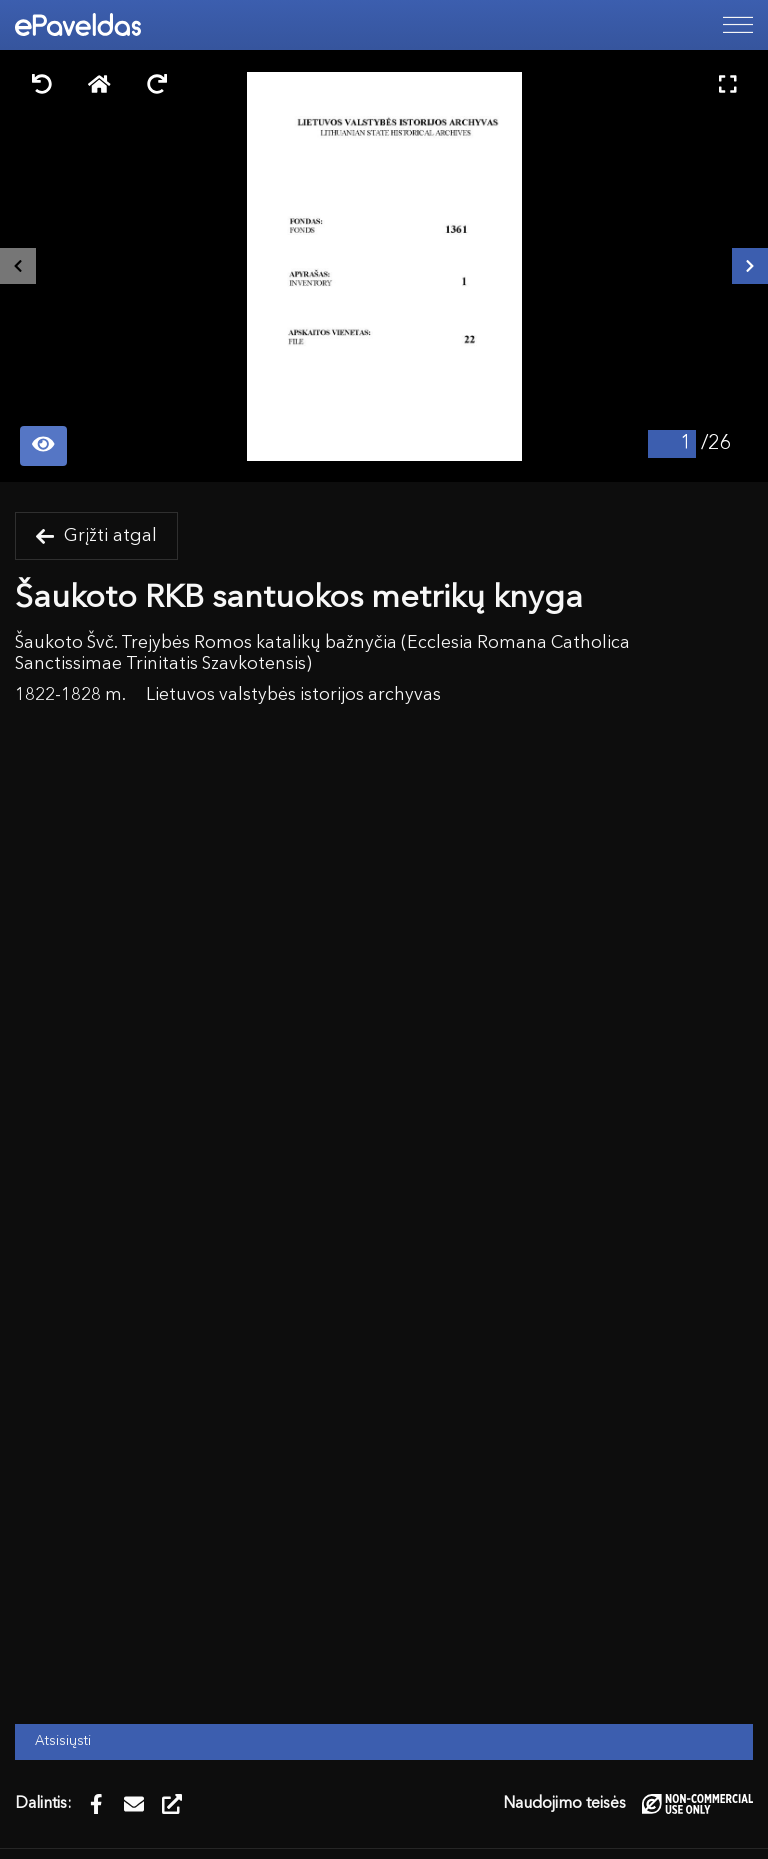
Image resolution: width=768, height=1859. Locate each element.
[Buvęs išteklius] (18, 266)
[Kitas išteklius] (750, 266)
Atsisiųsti (63, 1741)
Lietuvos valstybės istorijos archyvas (293, 695)
